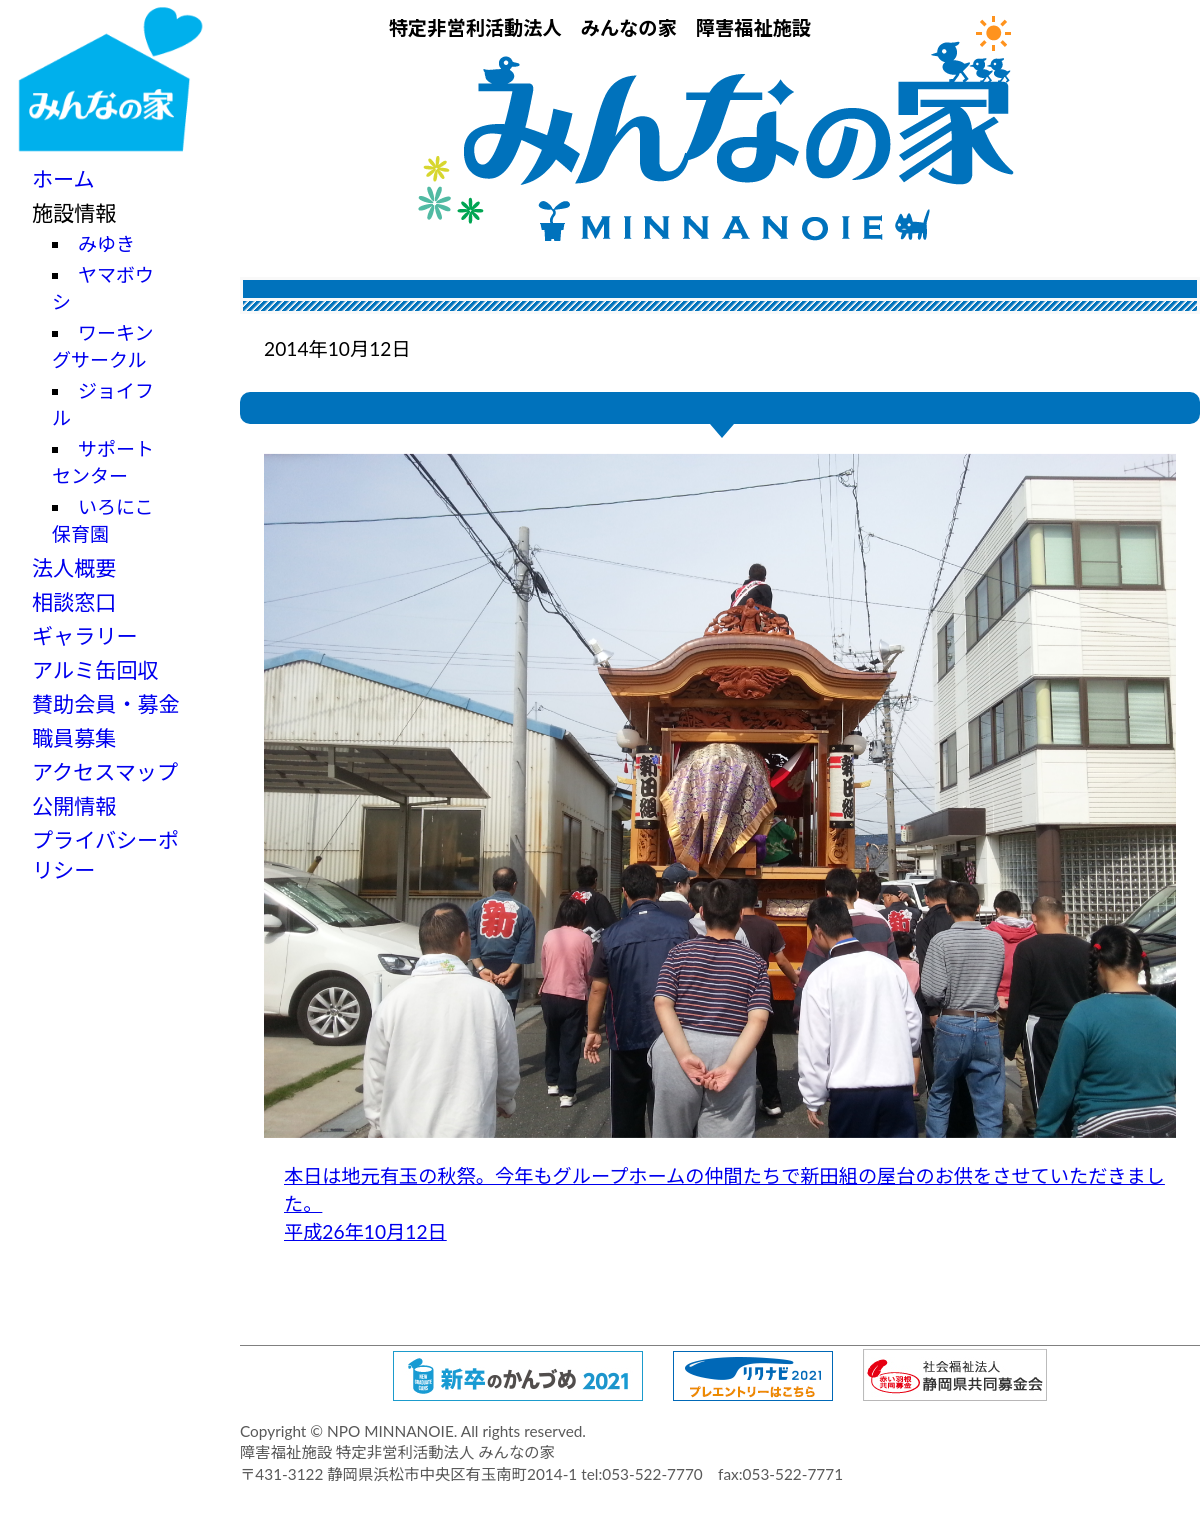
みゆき (106, 243)
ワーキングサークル (102, 346)
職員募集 (74, 737)
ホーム (63, 178)
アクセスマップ (105, 771)
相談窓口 (74, 601)
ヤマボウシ (103, 288)
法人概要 (74, 567)
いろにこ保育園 (103, 520)
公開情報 (74, 805)
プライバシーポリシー (105, 854)
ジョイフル (103, 404)
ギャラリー (85, 635)
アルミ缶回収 (95, 669)
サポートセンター (103, 462)
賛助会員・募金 (106, 703)
